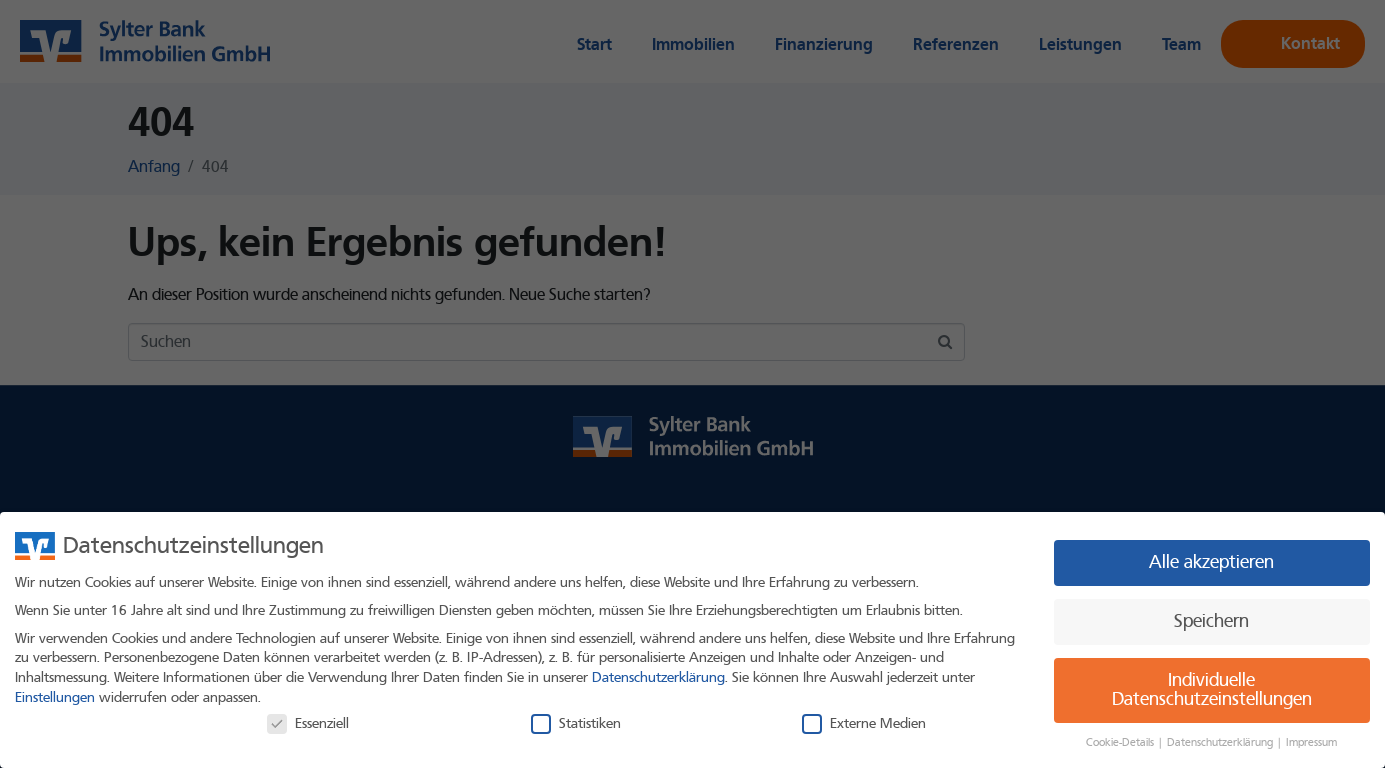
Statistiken (576, 723)
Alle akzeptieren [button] (1211, 562)
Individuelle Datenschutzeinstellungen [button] (1212, 690)
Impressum (1311, 742)
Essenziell (308, 723)
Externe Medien (864, 723)
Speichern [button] (1211, 621)
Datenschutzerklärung (658, 677)
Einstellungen (55, 697)
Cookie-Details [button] (1121, 742)
